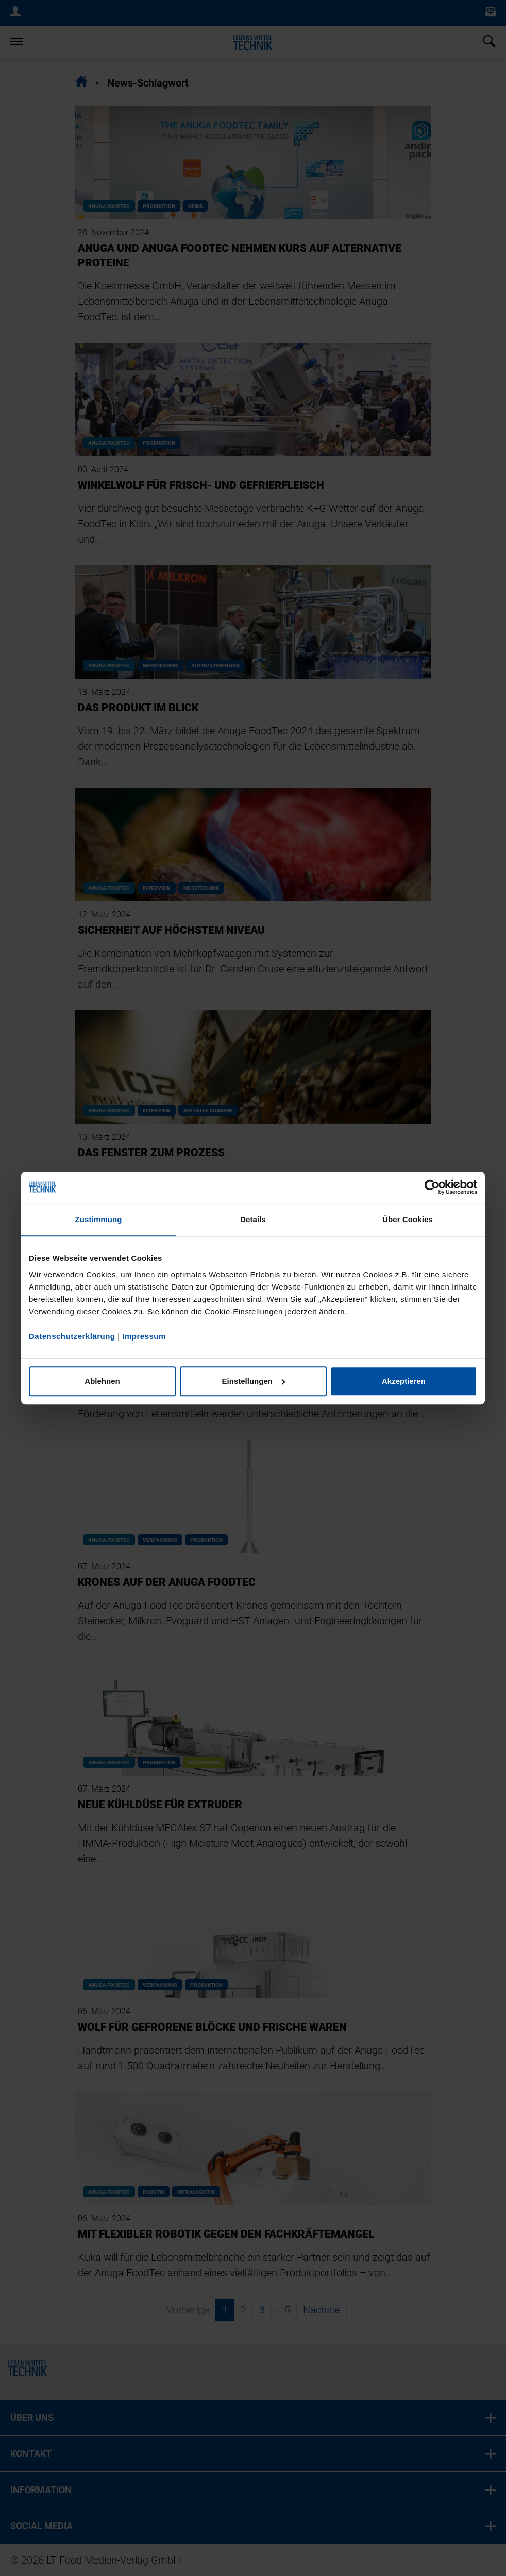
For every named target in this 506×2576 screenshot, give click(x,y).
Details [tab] (253, 1219)
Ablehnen (102, 1381)
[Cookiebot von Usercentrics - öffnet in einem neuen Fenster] (432, 1187)
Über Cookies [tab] (407, 1219)
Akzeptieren (404, 1381)
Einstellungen (253, 1381)
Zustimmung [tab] (98, 1219)
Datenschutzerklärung (72, 1336)
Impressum (144, 1336)
